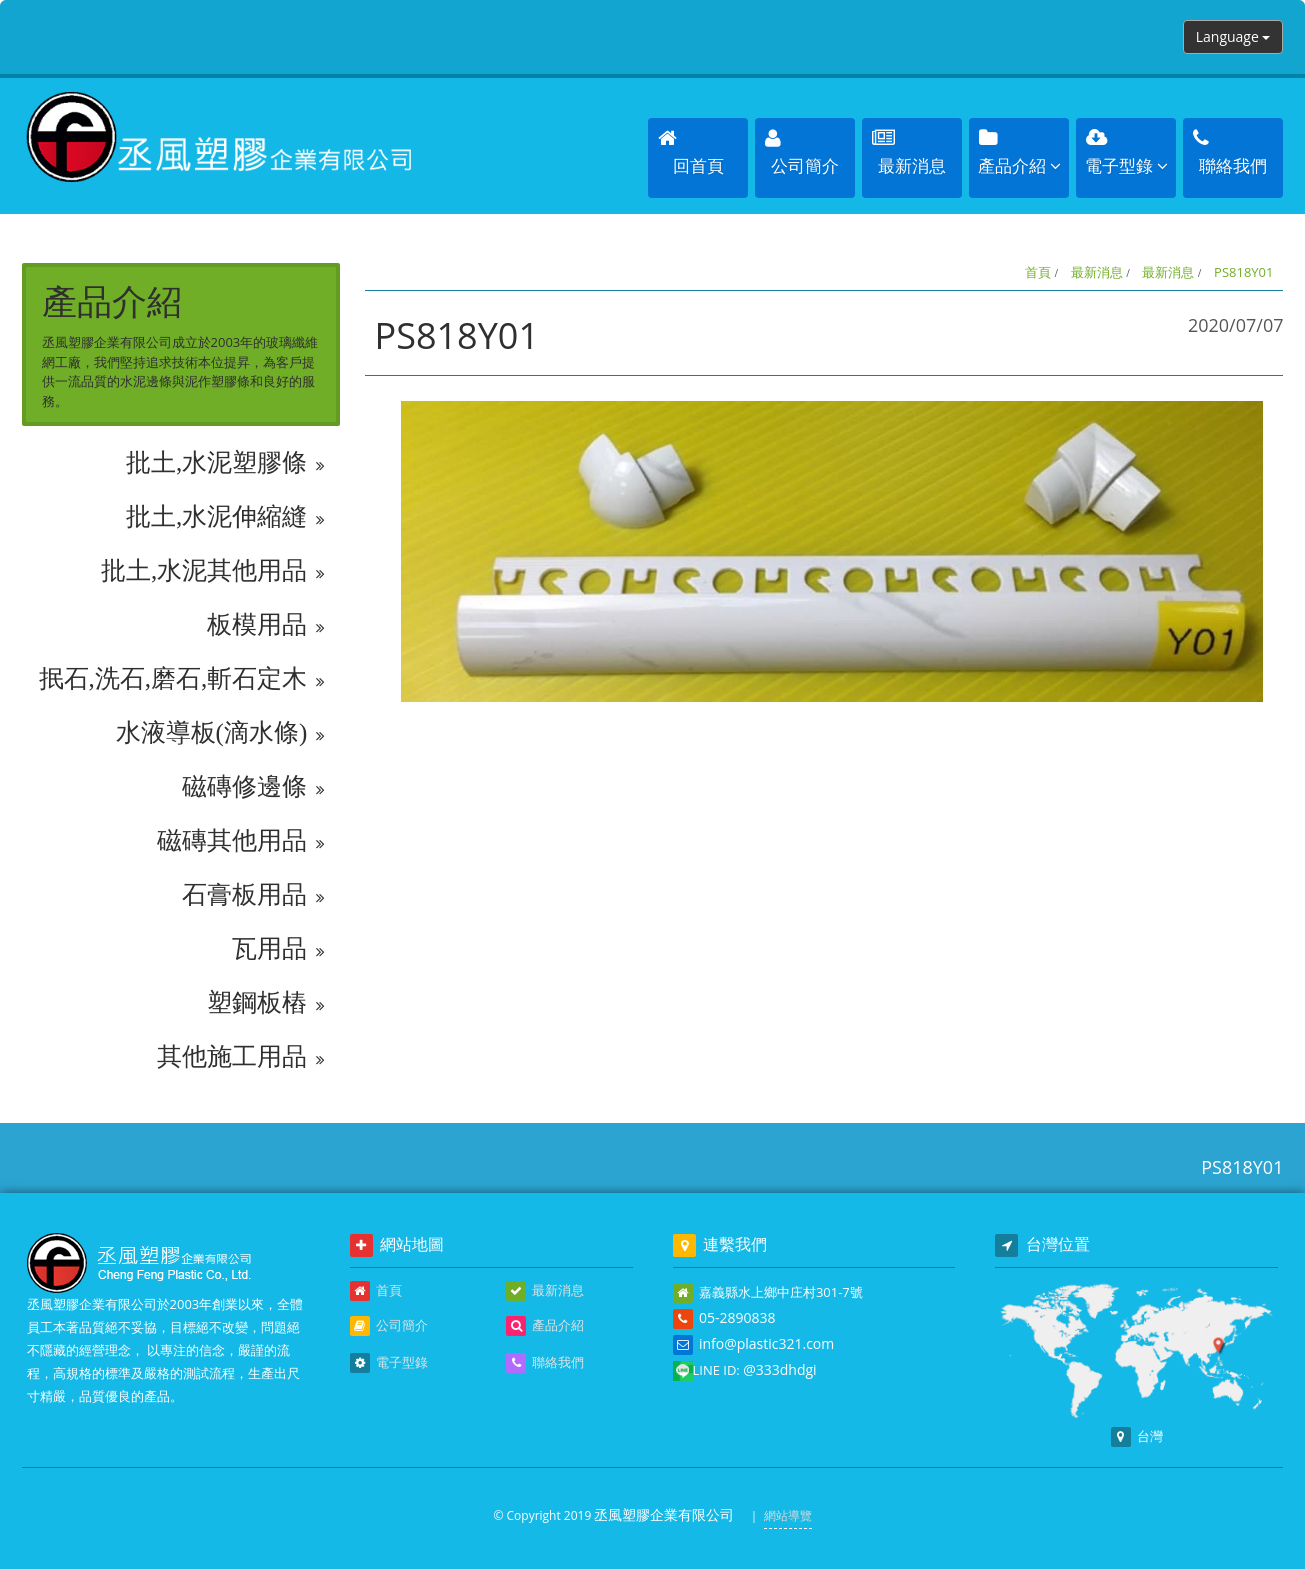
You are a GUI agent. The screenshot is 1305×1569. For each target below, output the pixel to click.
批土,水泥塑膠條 (225, 463)
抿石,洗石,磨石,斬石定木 (182, 679)
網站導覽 (788, 1515)
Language (1233, 36)
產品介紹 (545, 1326)
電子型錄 (389, 1363)
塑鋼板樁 (265, 1003)
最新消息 (1097, 272)
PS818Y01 (1243, 272)
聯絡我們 (545, 1363)
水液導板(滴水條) (220, 733)
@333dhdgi (779, 1369)
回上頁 (1228, 752)
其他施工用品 (240, 1057)
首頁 (1038, 272)
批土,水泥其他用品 (213, 571)
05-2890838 (737, 1317)
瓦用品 (278, 949)
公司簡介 (389, 1326)
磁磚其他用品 (240, 841)
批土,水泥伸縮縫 (225, 517)
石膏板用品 (253, 895)
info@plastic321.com (766, 1343)
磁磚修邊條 (253, 787)
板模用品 (265, 625)
